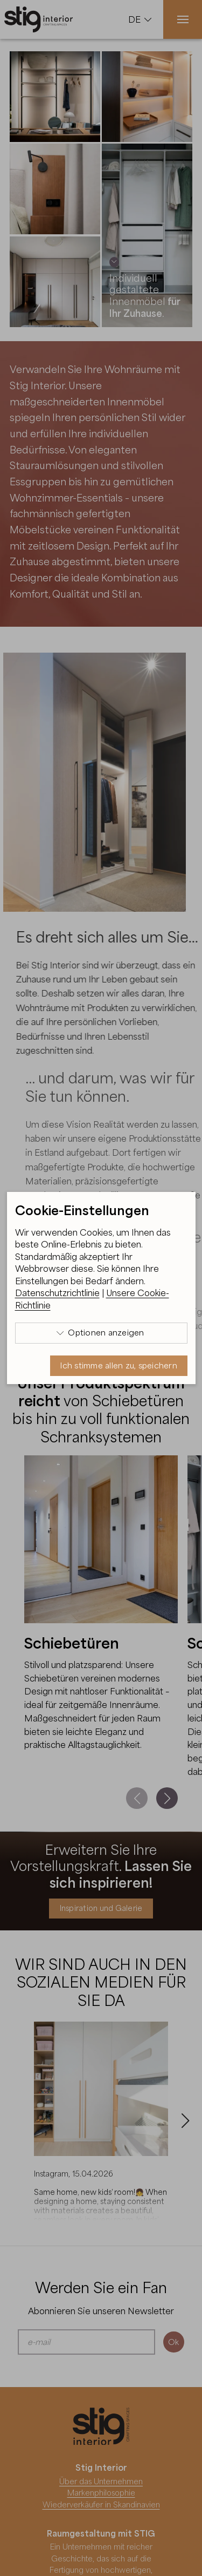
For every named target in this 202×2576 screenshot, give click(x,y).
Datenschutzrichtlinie (57, 1292)
